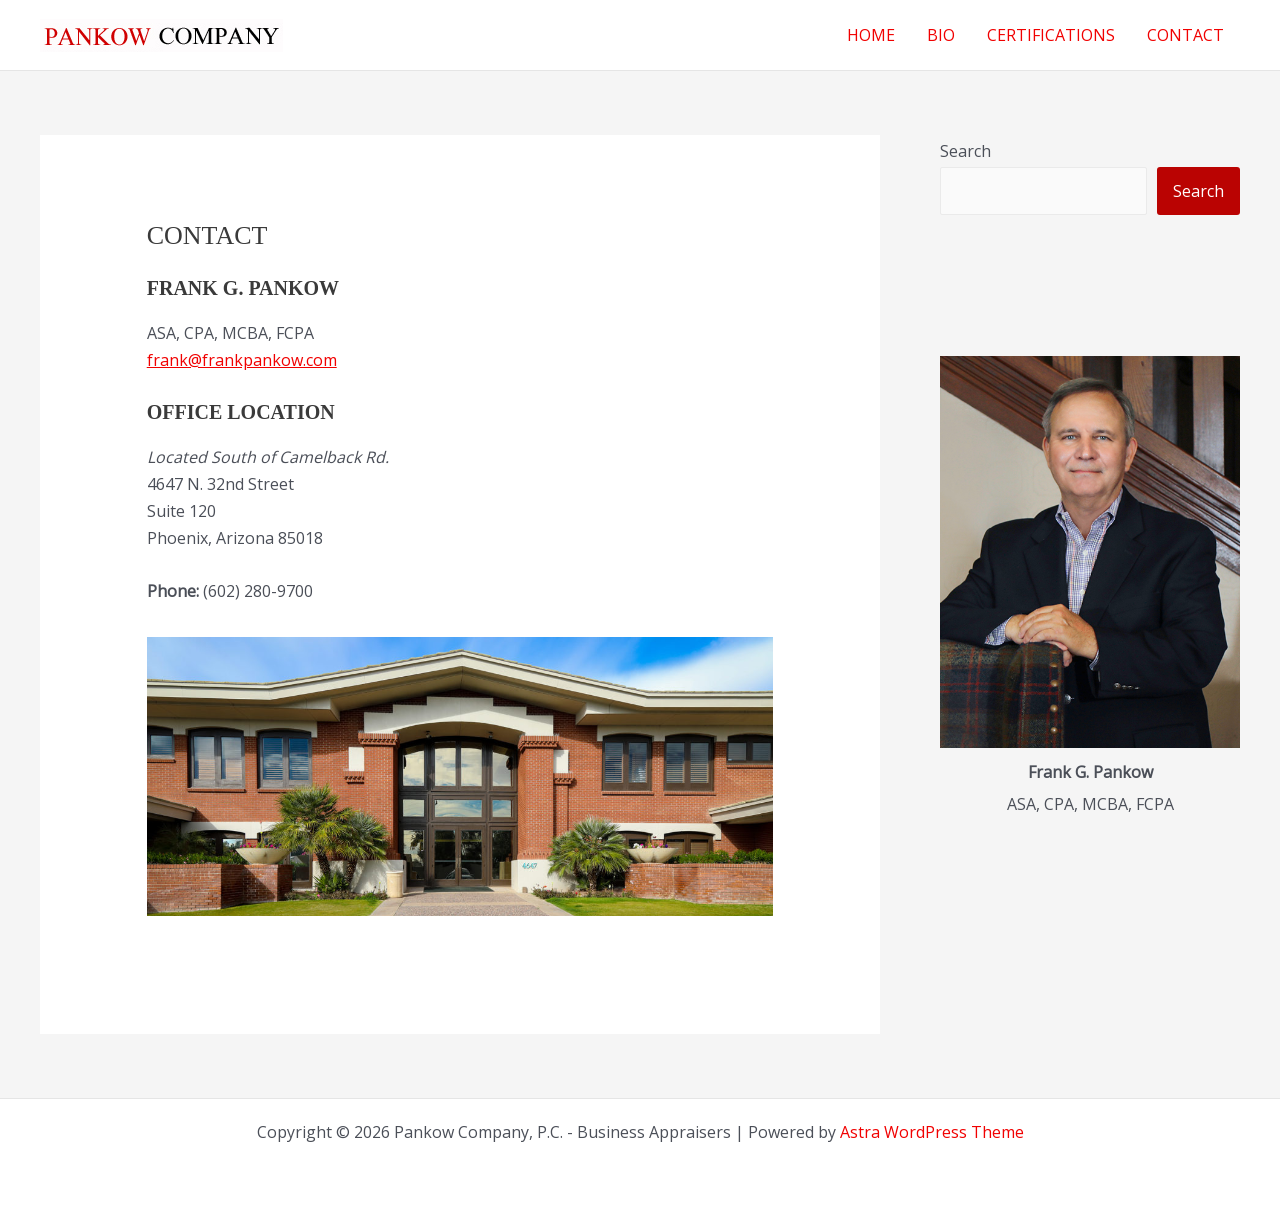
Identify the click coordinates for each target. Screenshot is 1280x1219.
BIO (941, 35)
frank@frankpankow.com (242, 360)
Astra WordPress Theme (932, 1132)
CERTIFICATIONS (1051, 35)
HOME (871, 35)
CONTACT (1185, 35)
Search (965, 151)
